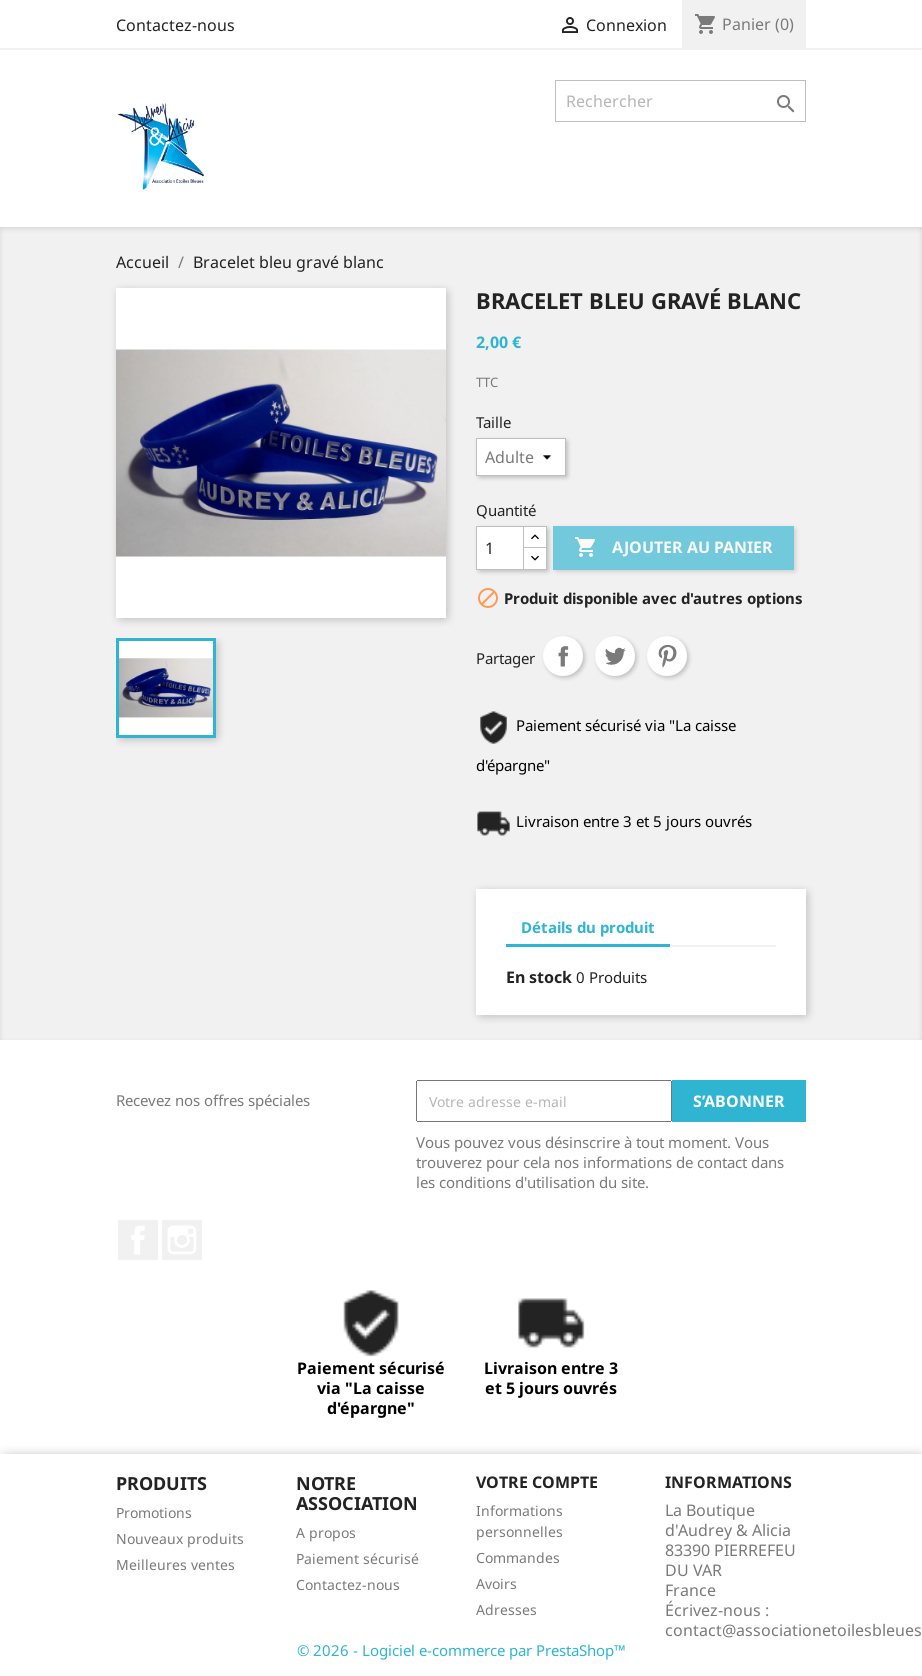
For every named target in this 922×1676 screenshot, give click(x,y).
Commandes (518, 1557)
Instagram (182, 1240)
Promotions (154, 1512)
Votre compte (537, 1482)
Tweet (615, 656)
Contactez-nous (175, 25)
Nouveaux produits (180, 1538)
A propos (326, 1532)
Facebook (138, 1240)
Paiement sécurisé (357, 1558)
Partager (563, 656)
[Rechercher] (680, 101)
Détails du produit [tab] (588, 927)
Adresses (506, 1609)
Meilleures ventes (175, 1564)
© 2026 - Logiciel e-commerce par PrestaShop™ (461, 1650)
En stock (539, 977)
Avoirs (496, 1583)
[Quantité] (500, 548)
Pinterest (667, 656)
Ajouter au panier (673, 548)
